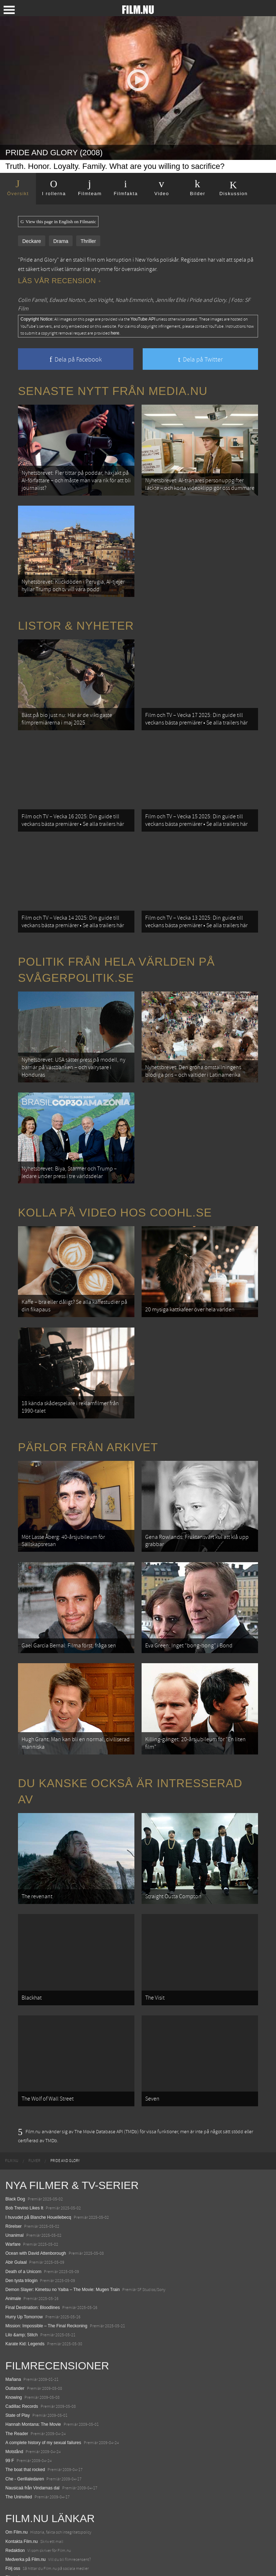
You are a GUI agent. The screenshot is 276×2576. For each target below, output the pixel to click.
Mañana (13, 2292)
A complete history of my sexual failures (43, 2355)
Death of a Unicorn (23, 2184)
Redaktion (15, 2463)
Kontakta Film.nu (21, 2454)
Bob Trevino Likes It (24, 2121)
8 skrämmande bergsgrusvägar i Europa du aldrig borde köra (63, 2536)
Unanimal (14, 2148)
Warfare (12, 2157)
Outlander (14, 2301)
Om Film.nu (16, 2445)
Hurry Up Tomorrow (24, 2229)
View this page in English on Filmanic (58, 221)
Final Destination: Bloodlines (32, 2220)
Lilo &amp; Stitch (21, 2247)
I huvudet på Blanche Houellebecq (38, 2130)
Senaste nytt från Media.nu (112, 391)
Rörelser (13, 2139)
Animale (13, 2211)
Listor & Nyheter (76, 614)
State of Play (17, 2328)
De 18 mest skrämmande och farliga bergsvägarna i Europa (62, 2517)
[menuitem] (11, 2074)
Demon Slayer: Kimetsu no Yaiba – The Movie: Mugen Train (62, 2202)
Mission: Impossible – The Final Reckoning (46, 2238)
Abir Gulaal (16, 2175)
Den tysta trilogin (21, 2193)
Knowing (13, 2310)
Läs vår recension (59, 281)
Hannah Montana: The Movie (33, 2337)
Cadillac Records (21, 2319)
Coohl (11, 2499)
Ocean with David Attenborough (35, 2166)
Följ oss (12, 2481)
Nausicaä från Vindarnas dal (32, 2401)
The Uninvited (18, 2409)
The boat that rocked (25, 2383)
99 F (9, 2374)
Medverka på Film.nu (25, 2472)
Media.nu (14, 2554)
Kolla (10, 2526)
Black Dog (15, 2112)
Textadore (14, 2545)
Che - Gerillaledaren (24, 2392)
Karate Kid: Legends (25, 2257)
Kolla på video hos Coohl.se (115, 1171)
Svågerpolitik (17, 2563)
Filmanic (13, 2490)
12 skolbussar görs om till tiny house (40, 2508)
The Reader (16, 2346)
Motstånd (14, 2364)
